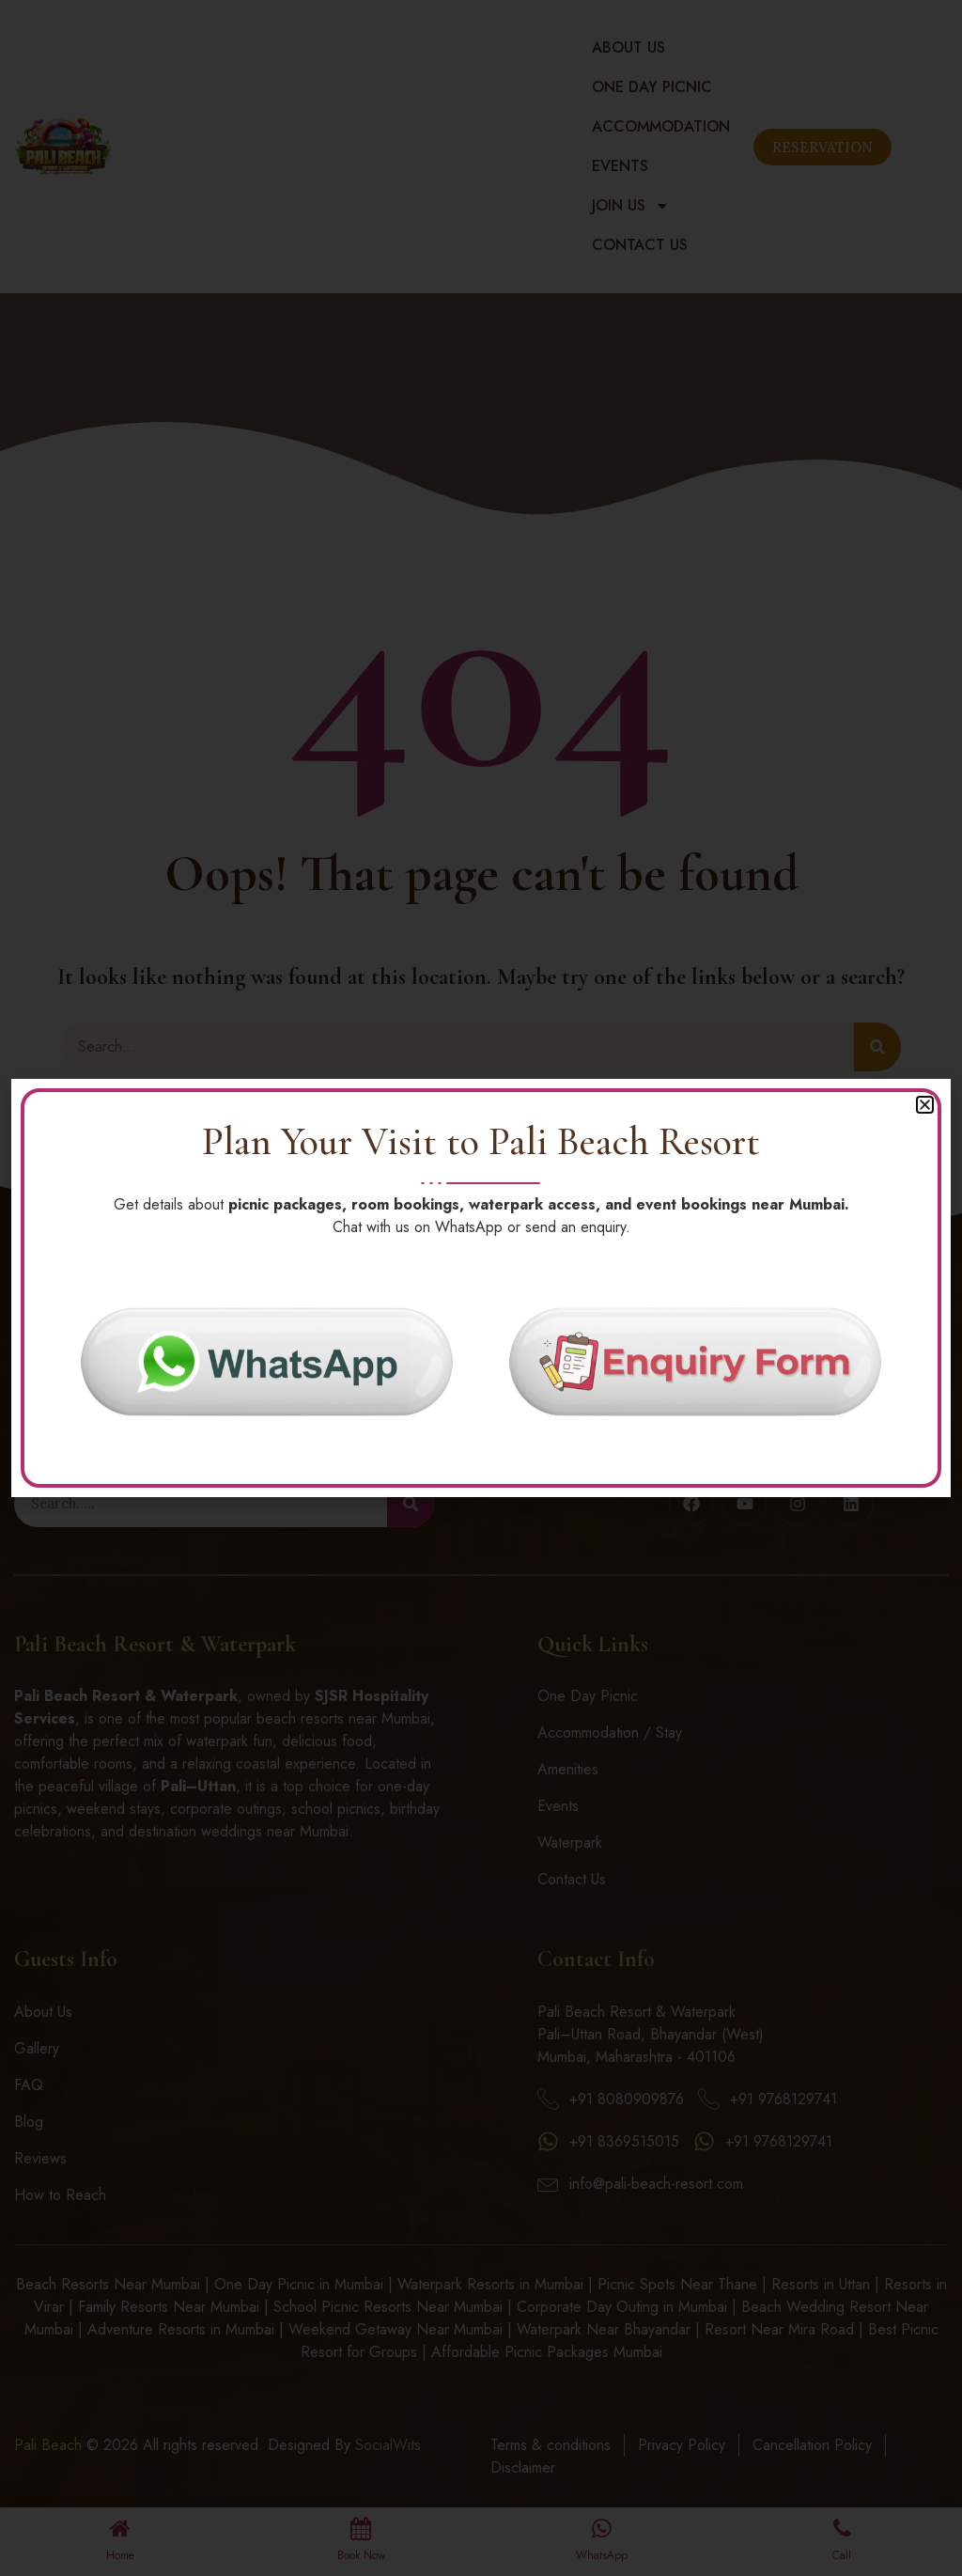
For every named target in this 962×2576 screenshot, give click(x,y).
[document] (481, 1288)
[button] (925, 1103)
